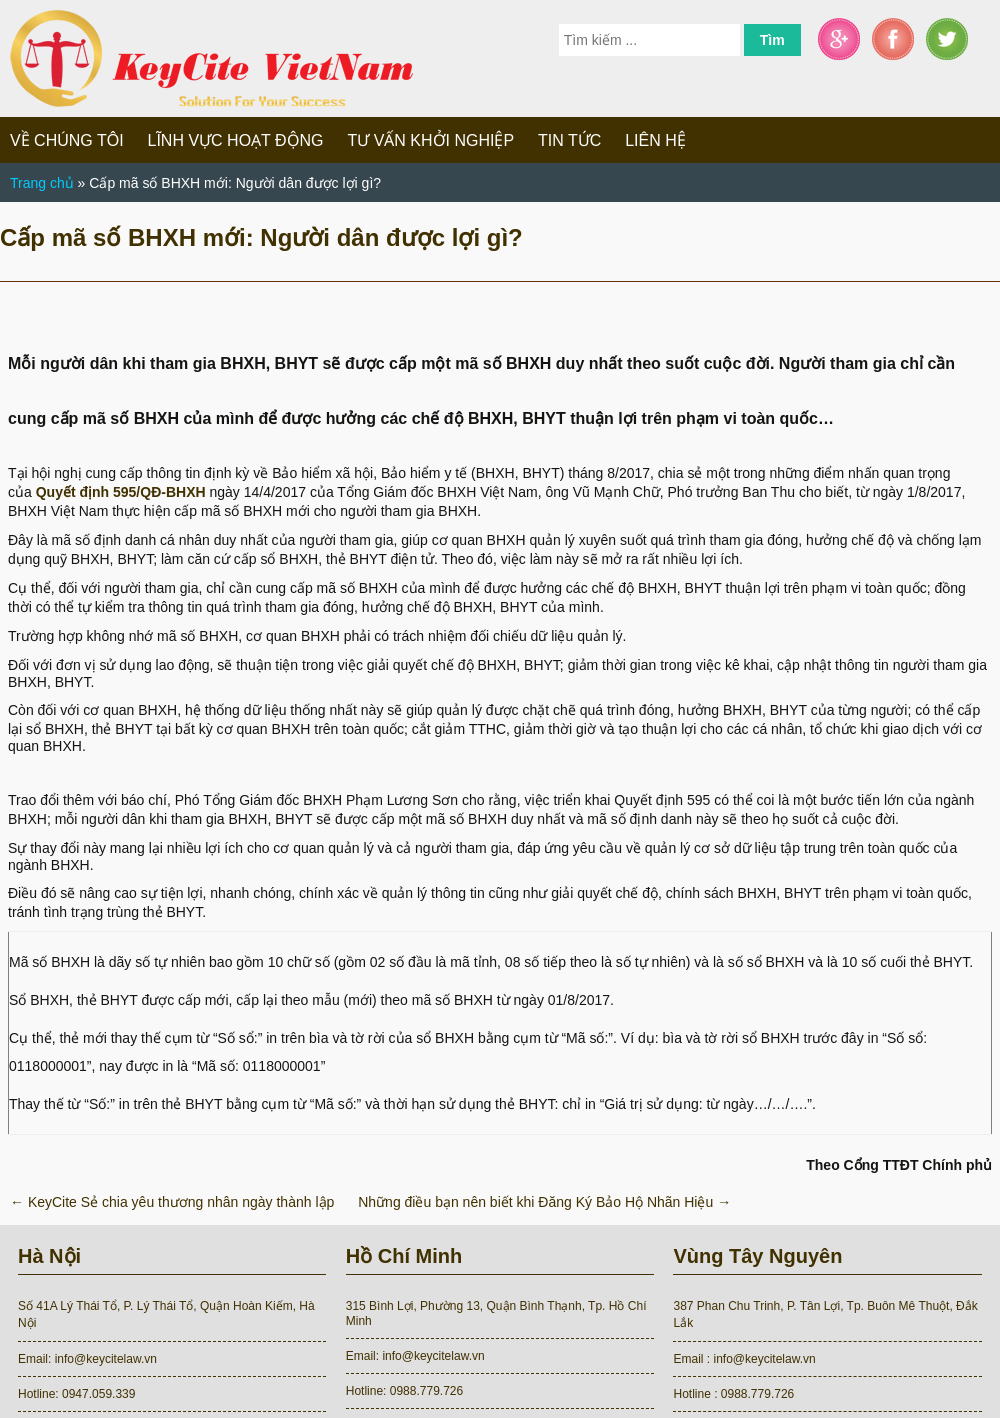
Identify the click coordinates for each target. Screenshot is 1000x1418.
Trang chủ (42, 183)
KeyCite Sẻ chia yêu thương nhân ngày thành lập (172, 1202)
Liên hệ (655, 140)
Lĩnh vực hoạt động (236, 140)
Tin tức (569, 140)
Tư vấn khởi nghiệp (430, 140)
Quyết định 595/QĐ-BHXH (121, 492)
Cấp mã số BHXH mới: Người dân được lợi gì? (261, 237)
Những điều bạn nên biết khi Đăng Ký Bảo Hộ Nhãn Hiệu (544, 1202)
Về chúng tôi (67, 140)
